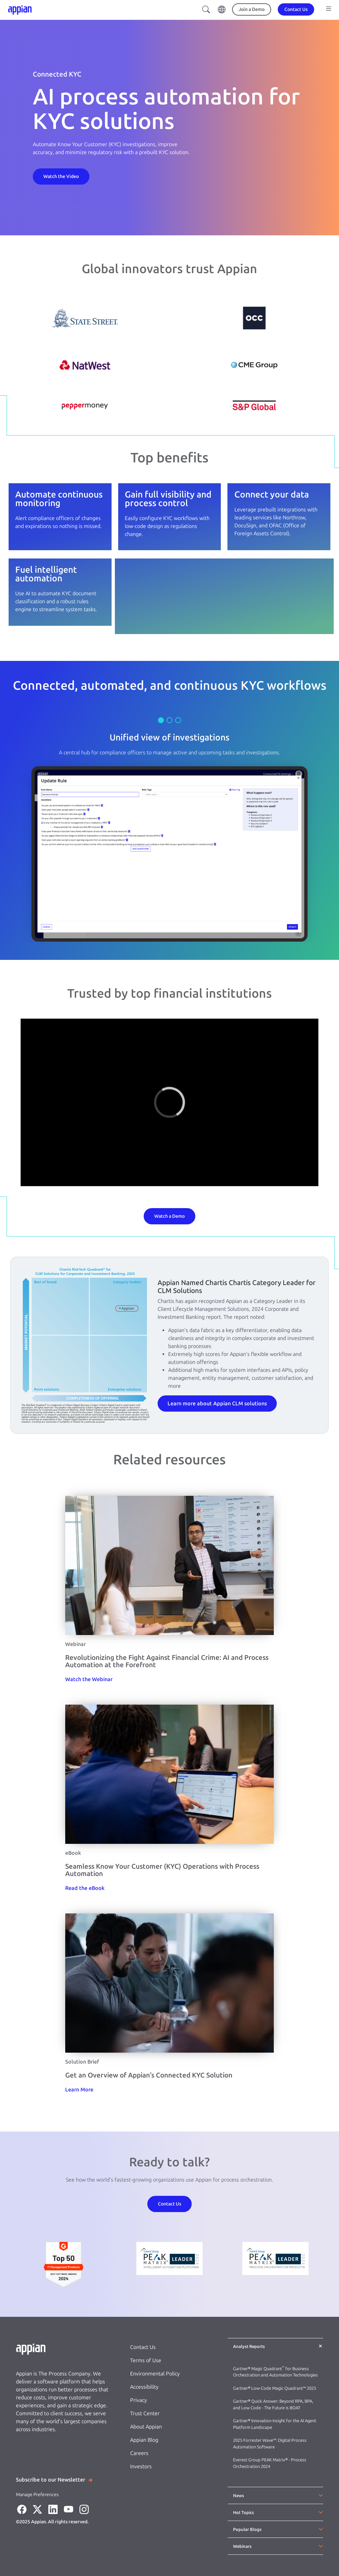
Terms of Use (145, 2360)
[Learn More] (79, 2089)
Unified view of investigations (169, 737)
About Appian (146, 2427)
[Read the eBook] (85, 1888)
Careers (139, 2453)
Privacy (138, 2400)
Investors (141, 2466)
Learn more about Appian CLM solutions (217, 1403)
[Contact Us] (61, 176)
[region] (169, 1102)
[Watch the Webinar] (89, 1679)
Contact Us (143, 2347)
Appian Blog (144, 2440)
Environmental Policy (155, 2374)
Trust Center (145, 2413)
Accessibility (144, 2387)
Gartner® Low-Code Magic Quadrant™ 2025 (275, 2388)
